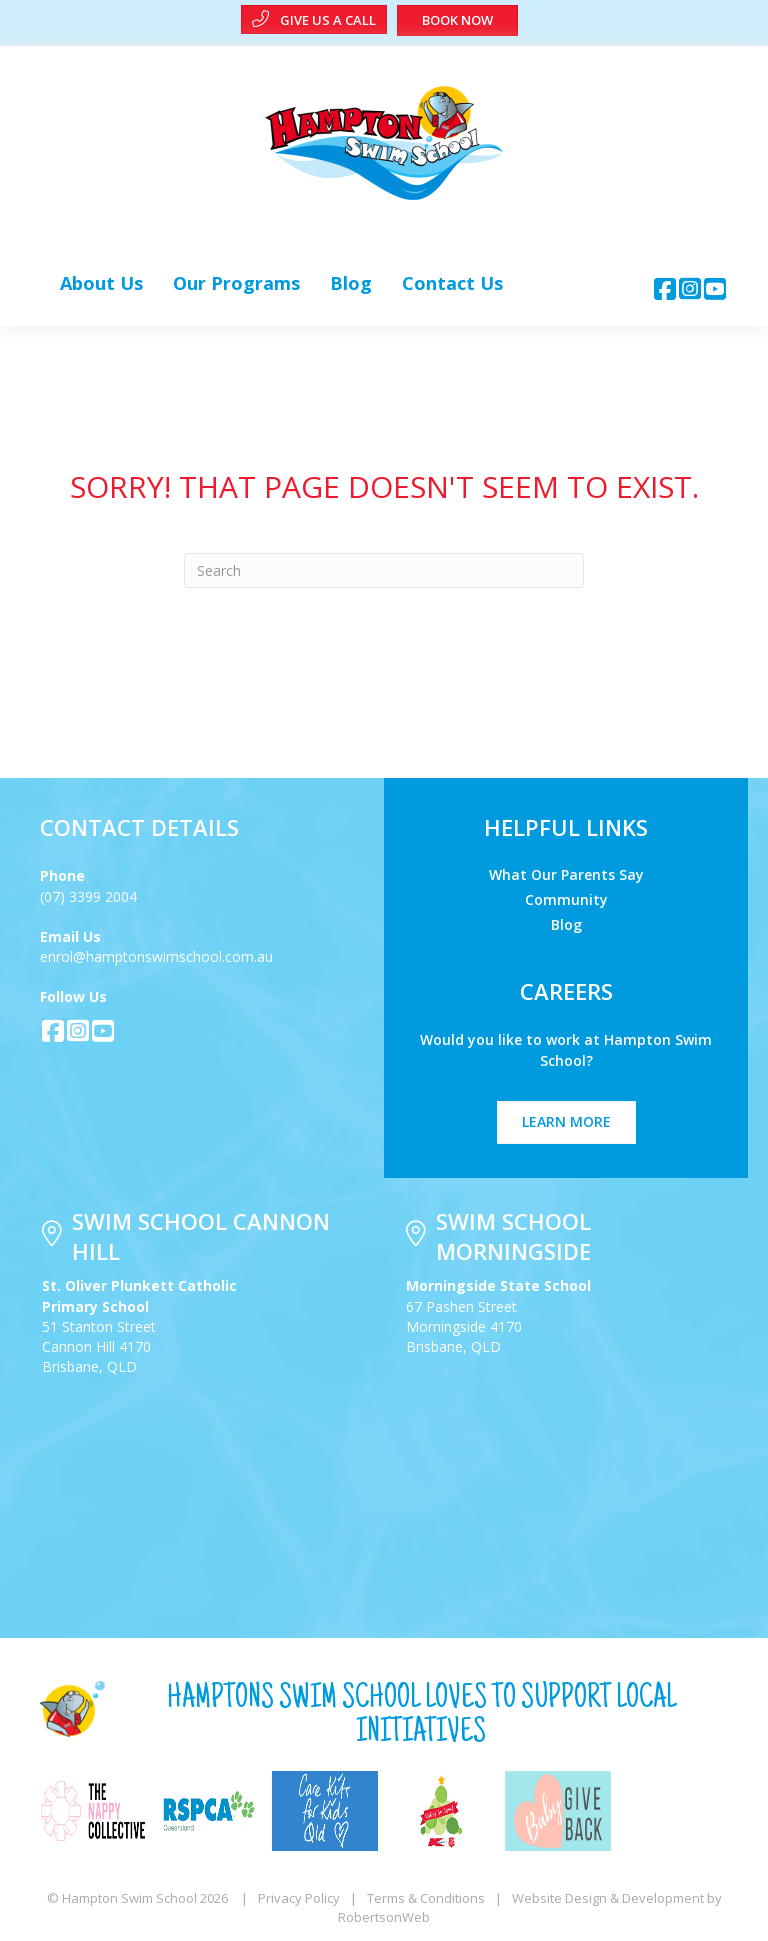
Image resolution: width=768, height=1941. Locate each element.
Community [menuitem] (566, 898)
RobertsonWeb (384, 1917)
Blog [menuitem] (566, 923)
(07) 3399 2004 (88, 896)
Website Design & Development (608, 1898)
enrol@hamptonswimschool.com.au (156, 956)
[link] (101, 283)
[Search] (384, 570)
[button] (665, 288)
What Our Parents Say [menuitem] (566, 873)
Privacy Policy (299, 1898)
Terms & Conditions (426, 1898)
